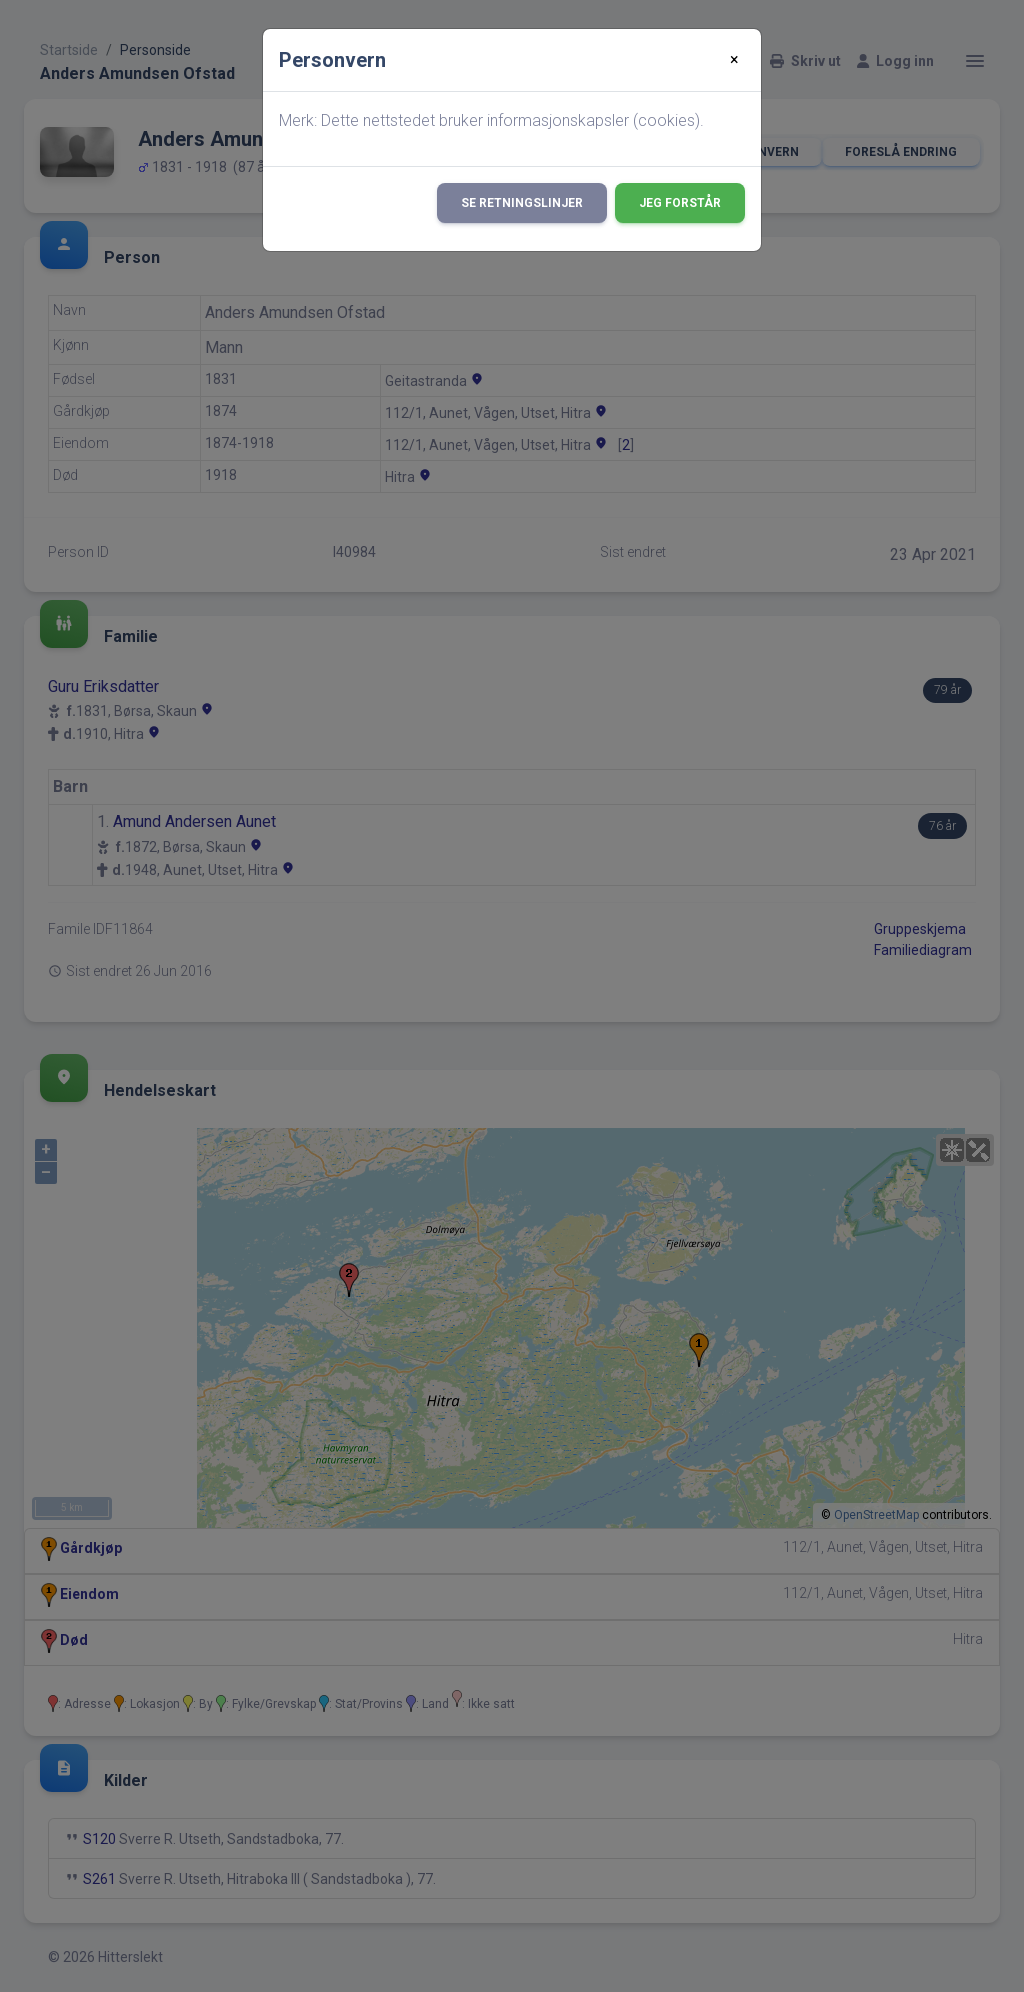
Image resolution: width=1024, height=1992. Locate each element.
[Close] (734, 60)
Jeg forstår (680, 203)
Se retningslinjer (522, 203)
